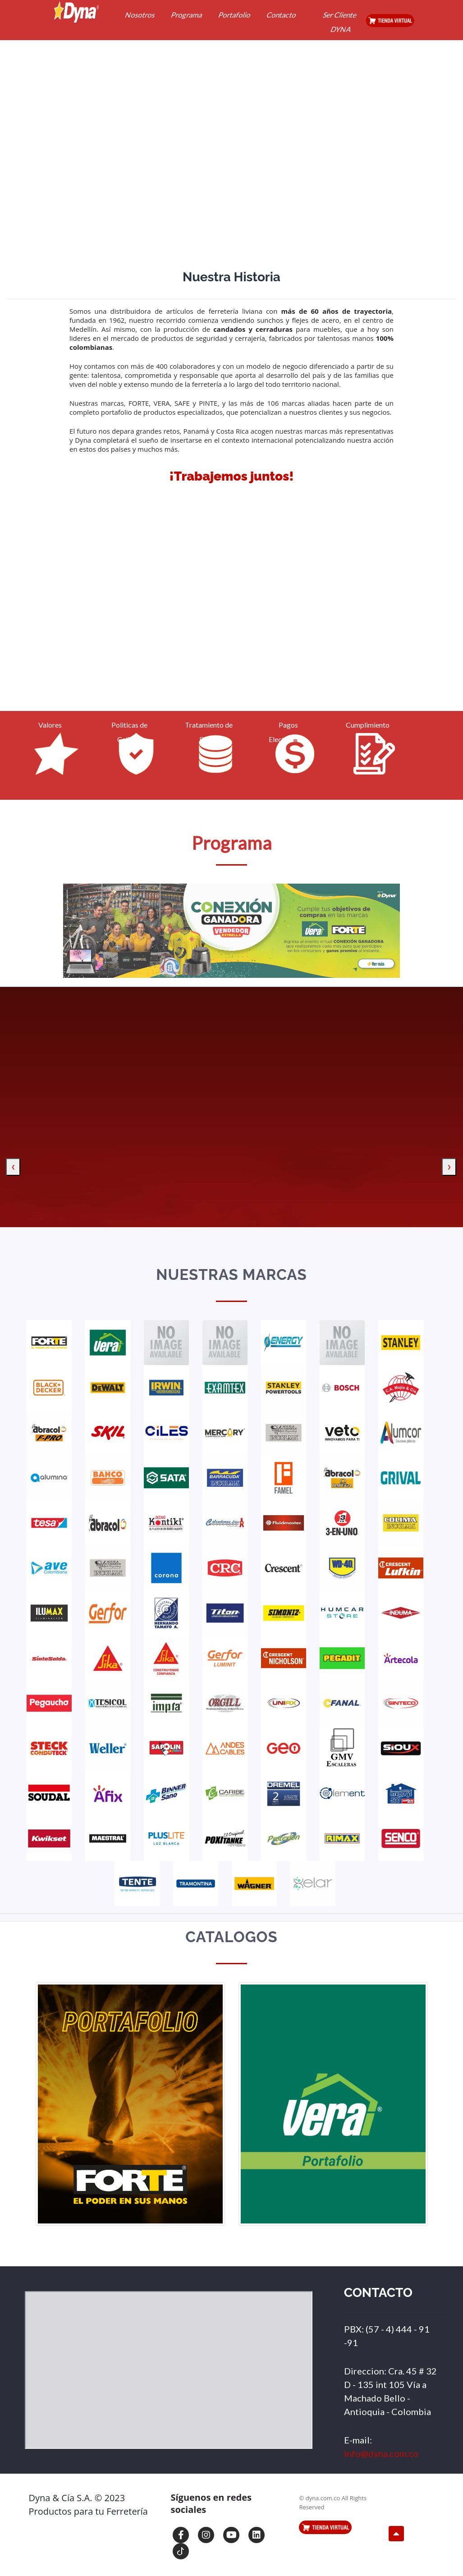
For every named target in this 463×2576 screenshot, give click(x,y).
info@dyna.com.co (381, 2453)
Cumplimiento (368, 724)
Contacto (282, 14)
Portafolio (234, 14)
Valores (50, 724)
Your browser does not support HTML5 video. (231, 604)
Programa (187, 14)
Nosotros (140, 14)
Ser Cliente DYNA (340, 21)
